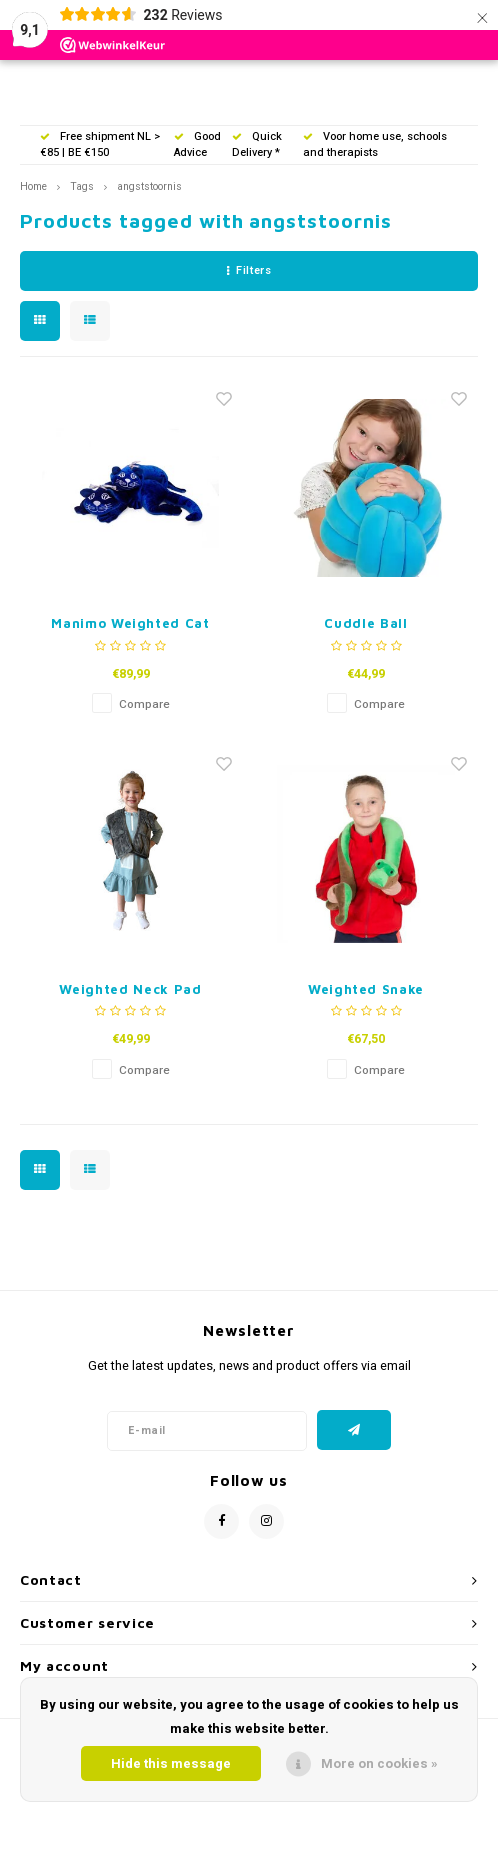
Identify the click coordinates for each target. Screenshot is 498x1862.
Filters (249, 270)
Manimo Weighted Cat (130, 623)
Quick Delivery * (257, 144)
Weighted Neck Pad (130, 989)
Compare (144, 704)
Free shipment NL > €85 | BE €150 (100, 144)
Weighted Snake (366, 989)
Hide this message (171, 1763)
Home (33, 186)
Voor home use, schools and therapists (375, 144)
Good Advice (197, 144)
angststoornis (149, 186)
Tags (82, 186)
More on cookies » (379, 1763)
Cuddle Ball (365, 623)
